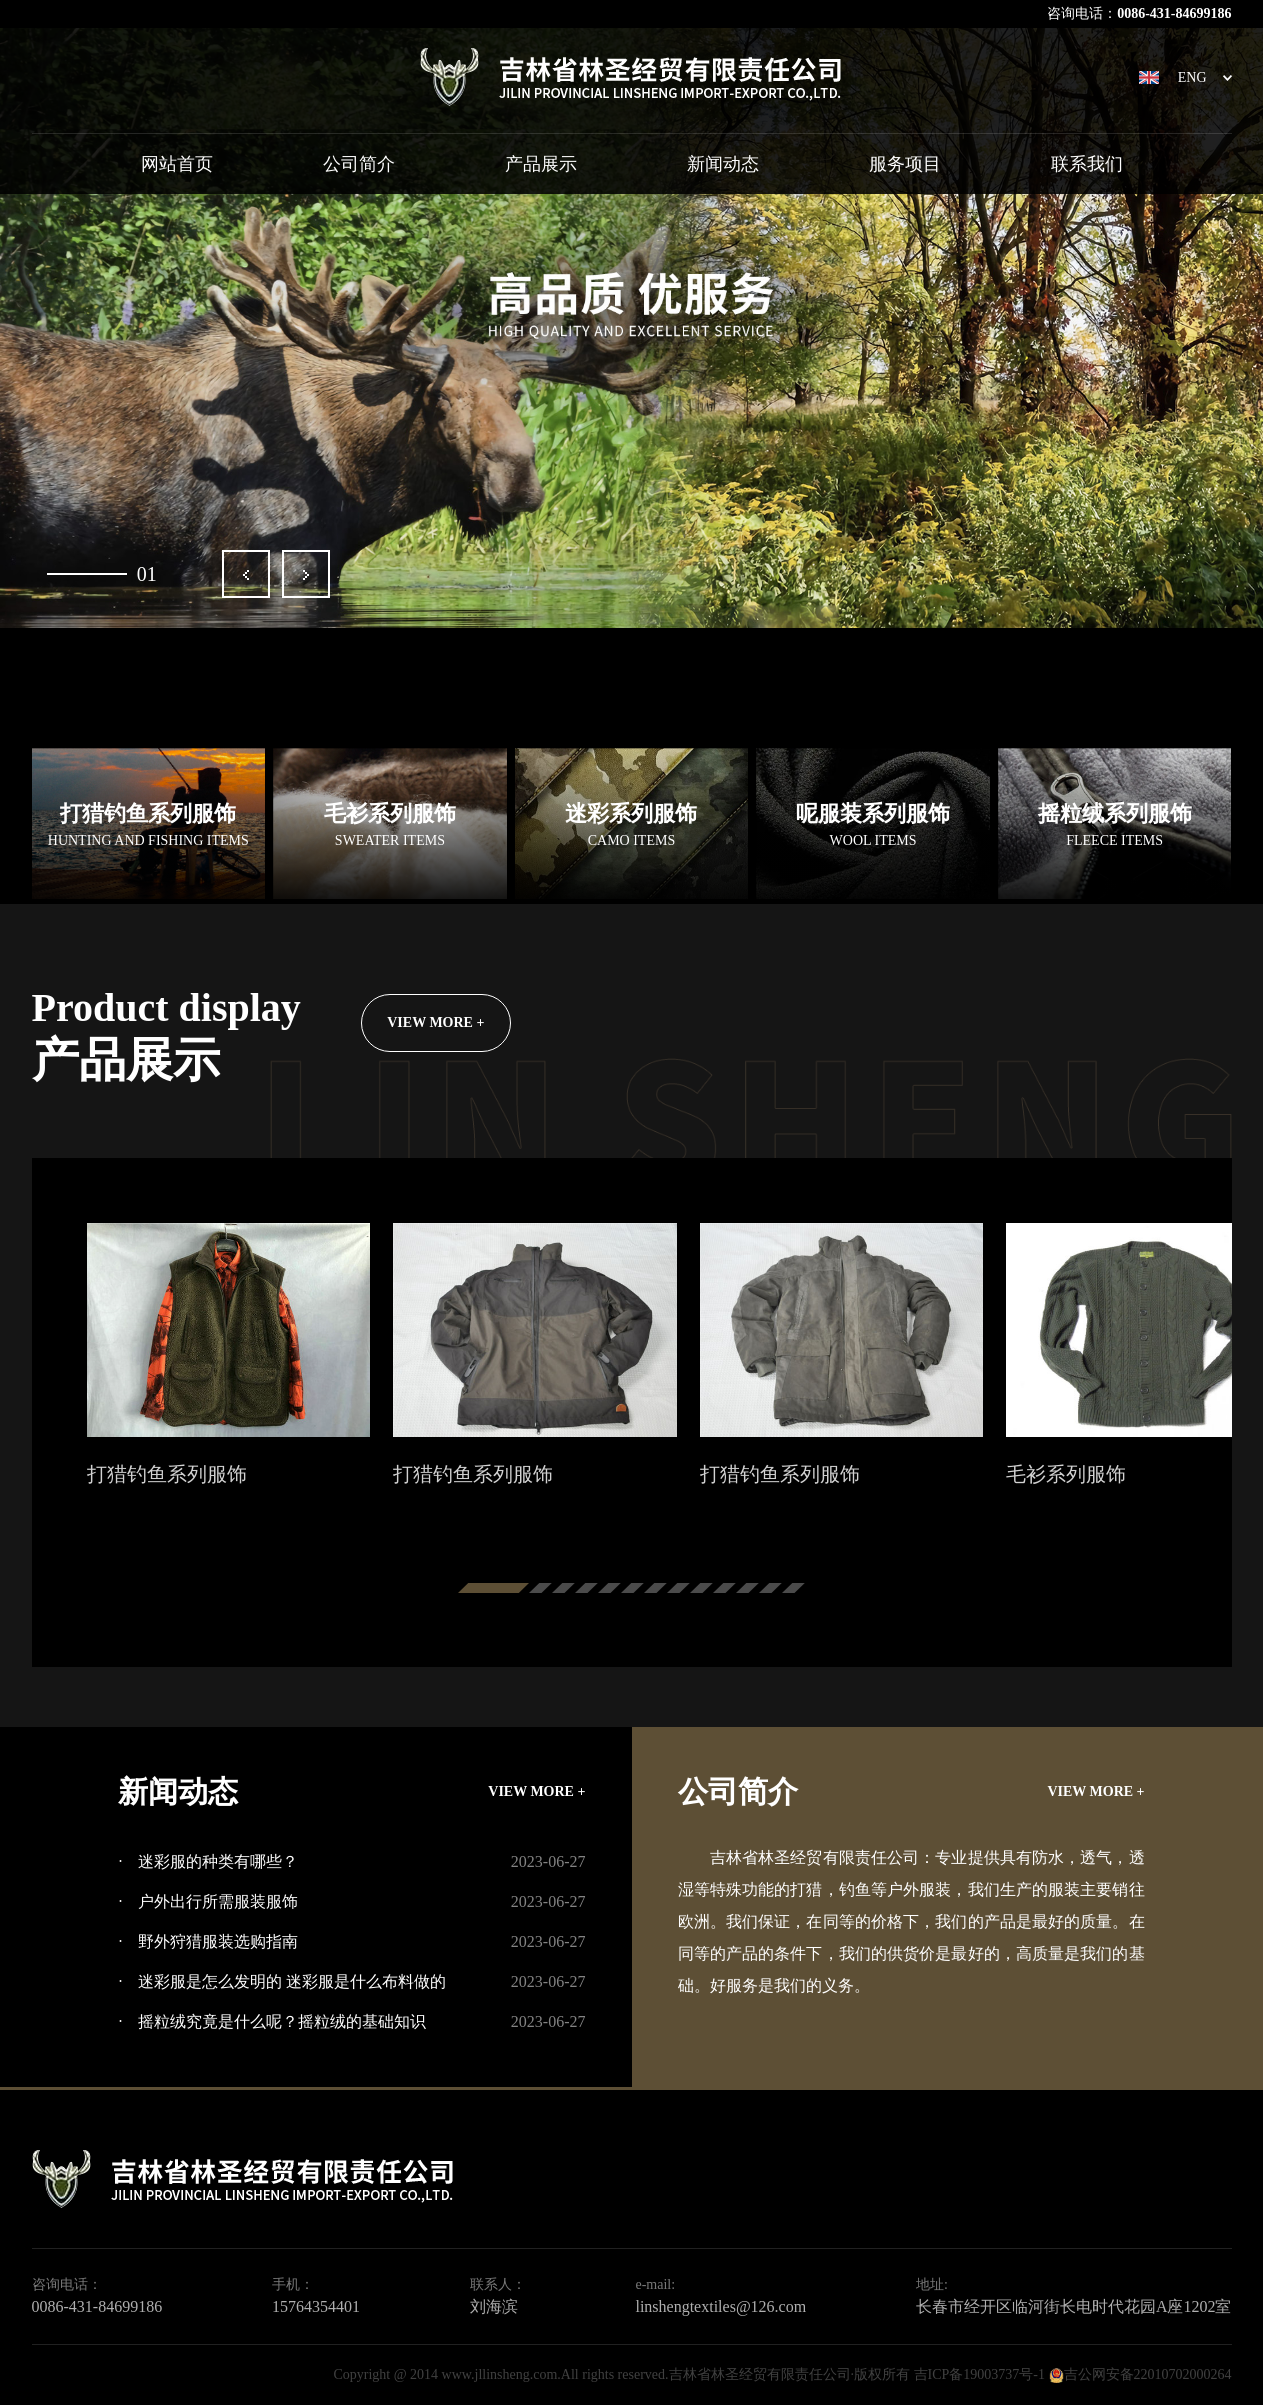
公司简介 (359, 164)
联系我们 (1087, 164)
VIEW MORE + (435, 1022)
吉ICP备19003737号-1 (979, 2374)
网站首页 (177, 164)
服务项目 (905, 164)
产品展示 (541, 164)
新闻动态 (723, 164)
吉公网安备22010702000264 (1148, 2374)
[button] (246, 574)
